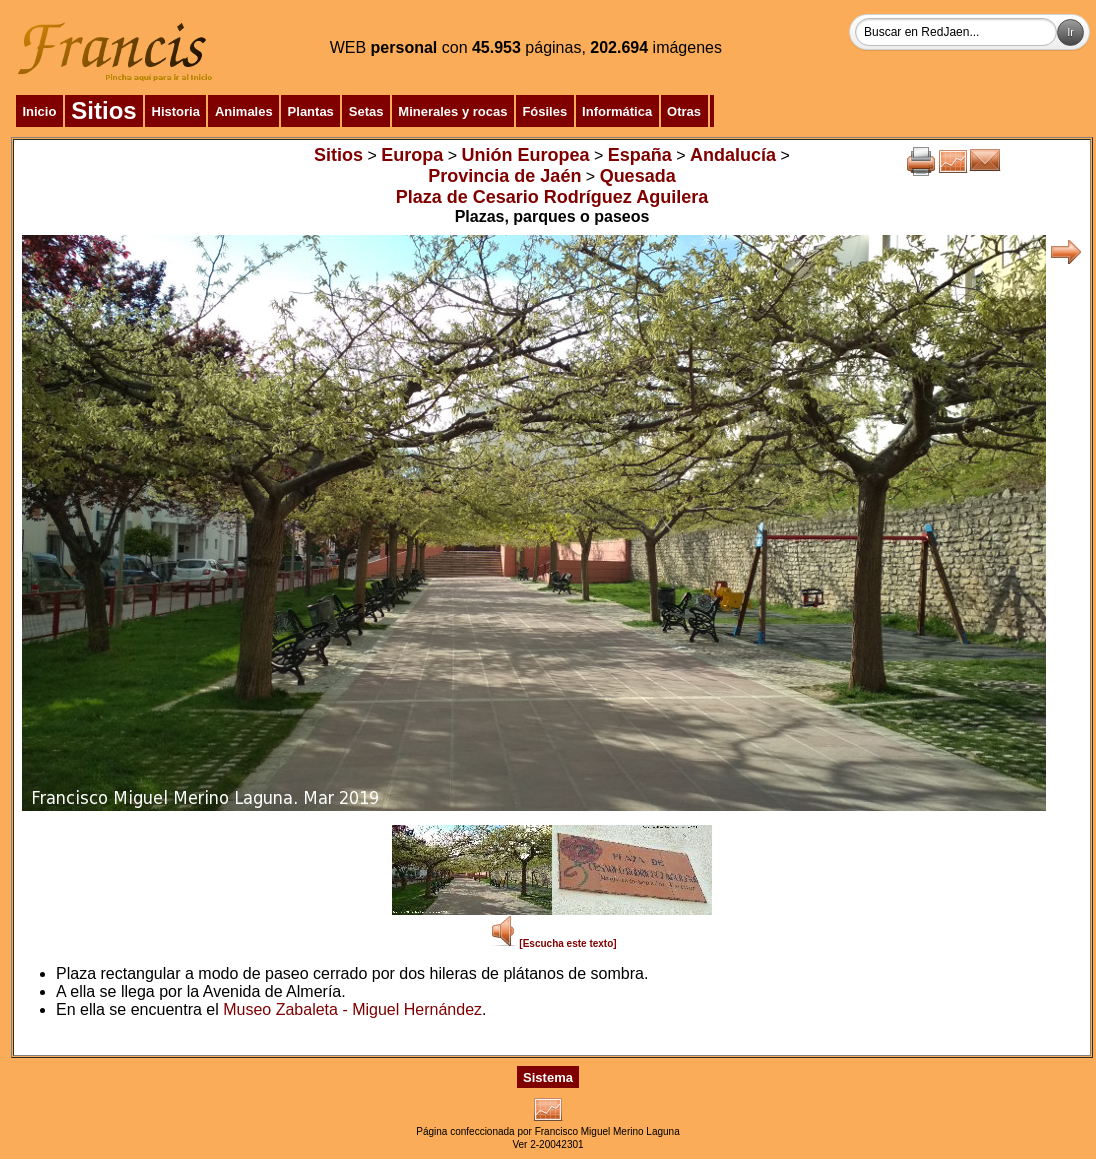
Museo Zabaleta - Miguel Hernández (352, 1009)
